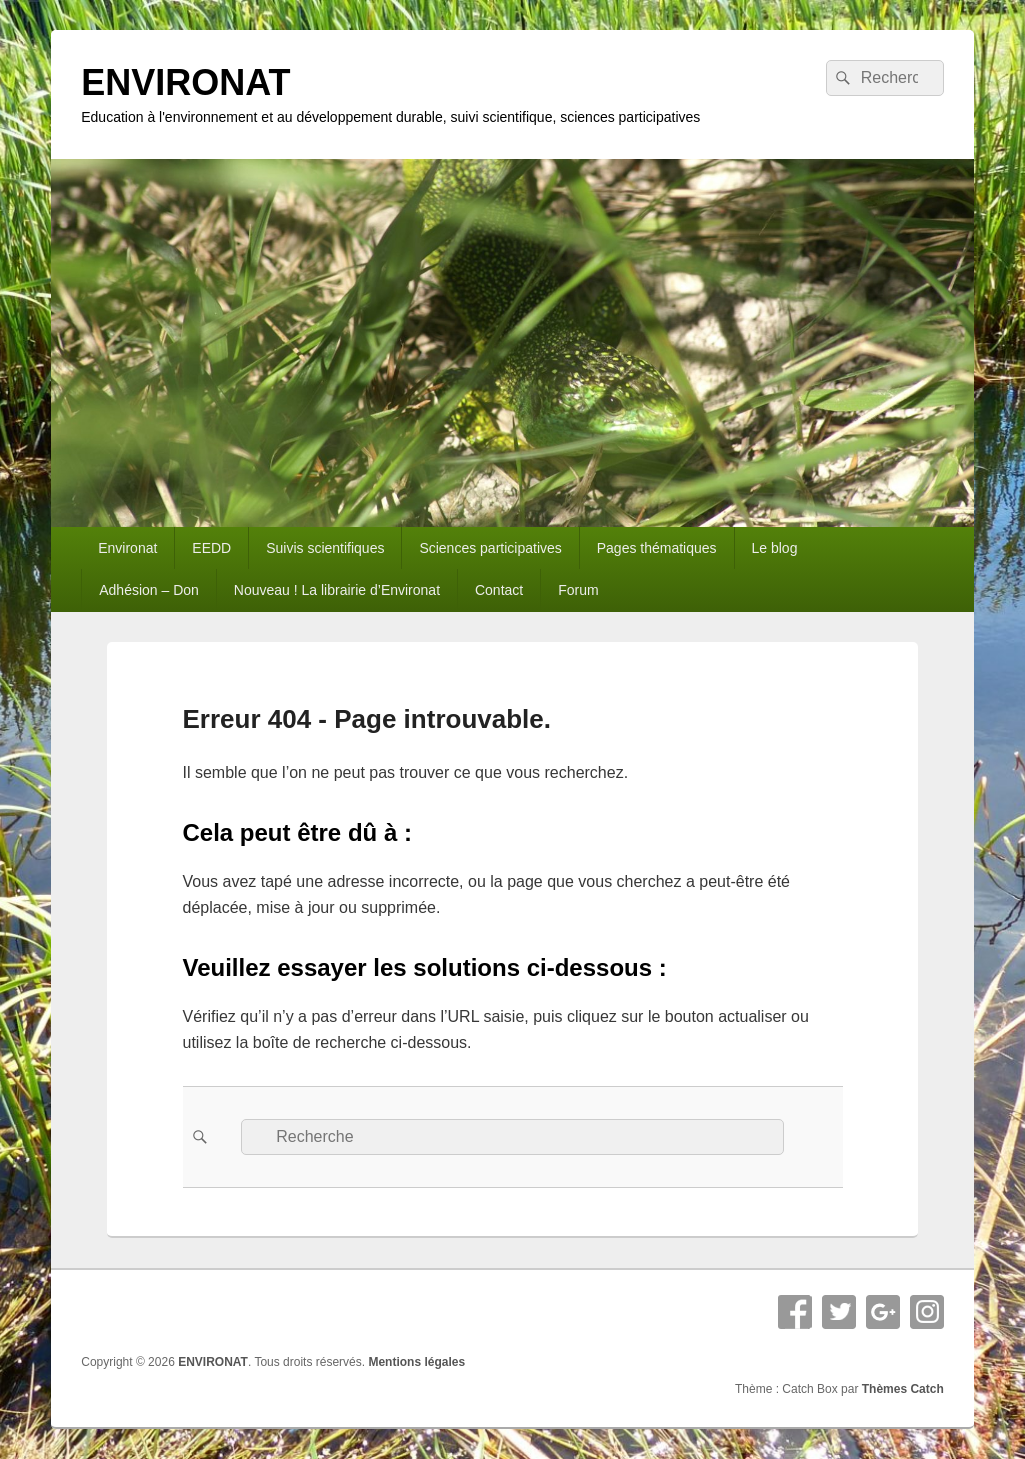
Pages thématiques (657, 548)
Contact (499, 590)
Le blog (775, 548)
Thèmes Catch (903, 1389)
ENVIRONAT (185, 82)
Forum (578, 590)
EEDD (211, 548)
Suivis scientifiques (325, 548)
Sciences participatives (490, 548)
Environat (127, 548)
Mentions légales (416, 1362)
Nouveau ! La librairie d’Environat (337, 590)
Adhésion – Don (149, 590)
